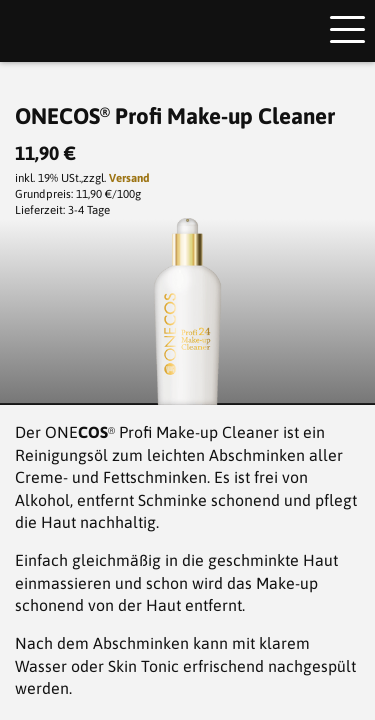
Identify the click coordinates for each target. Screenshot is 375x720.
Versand (129, 177)
